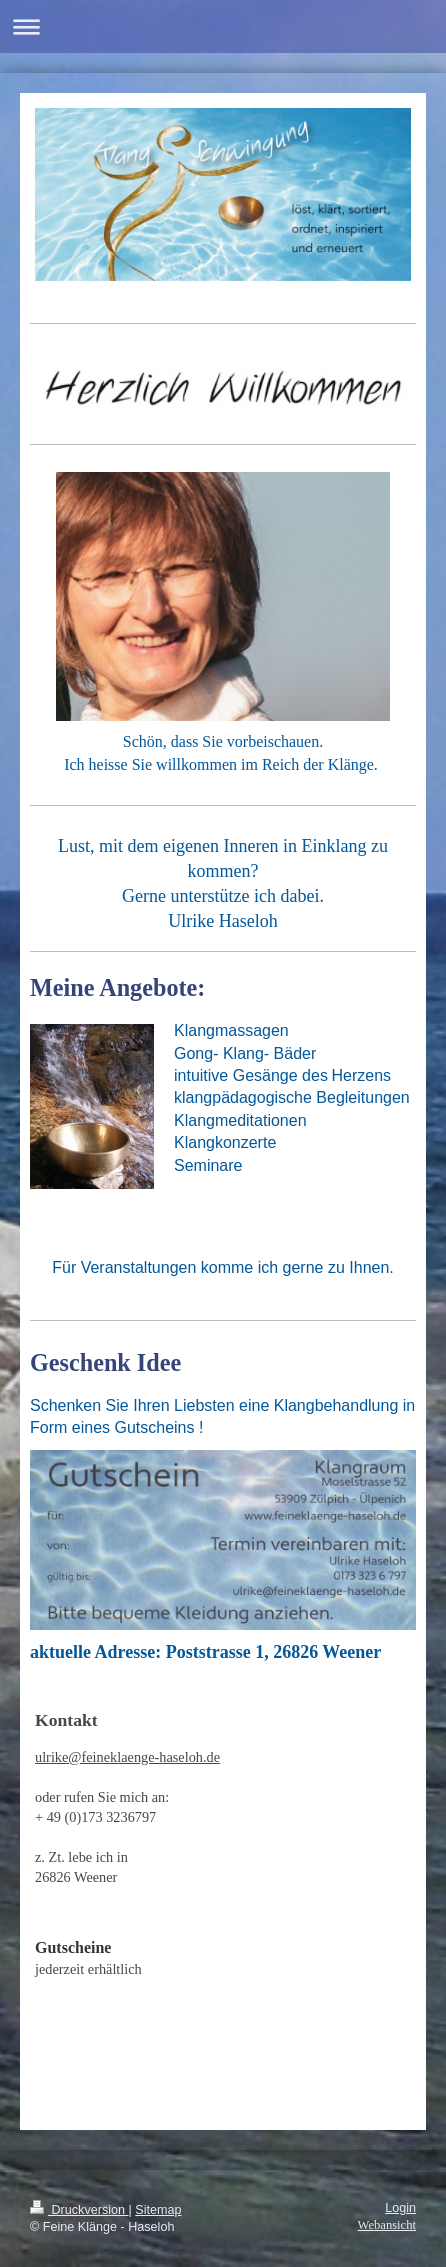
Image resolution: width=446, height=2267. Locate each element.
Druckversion (79, 2210)
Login (400, 2208)
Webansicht (387, 2225)
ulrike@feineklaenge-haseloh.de (127, 1757)
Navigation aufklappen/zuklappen (223, 26)
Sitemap (158, 2210)
